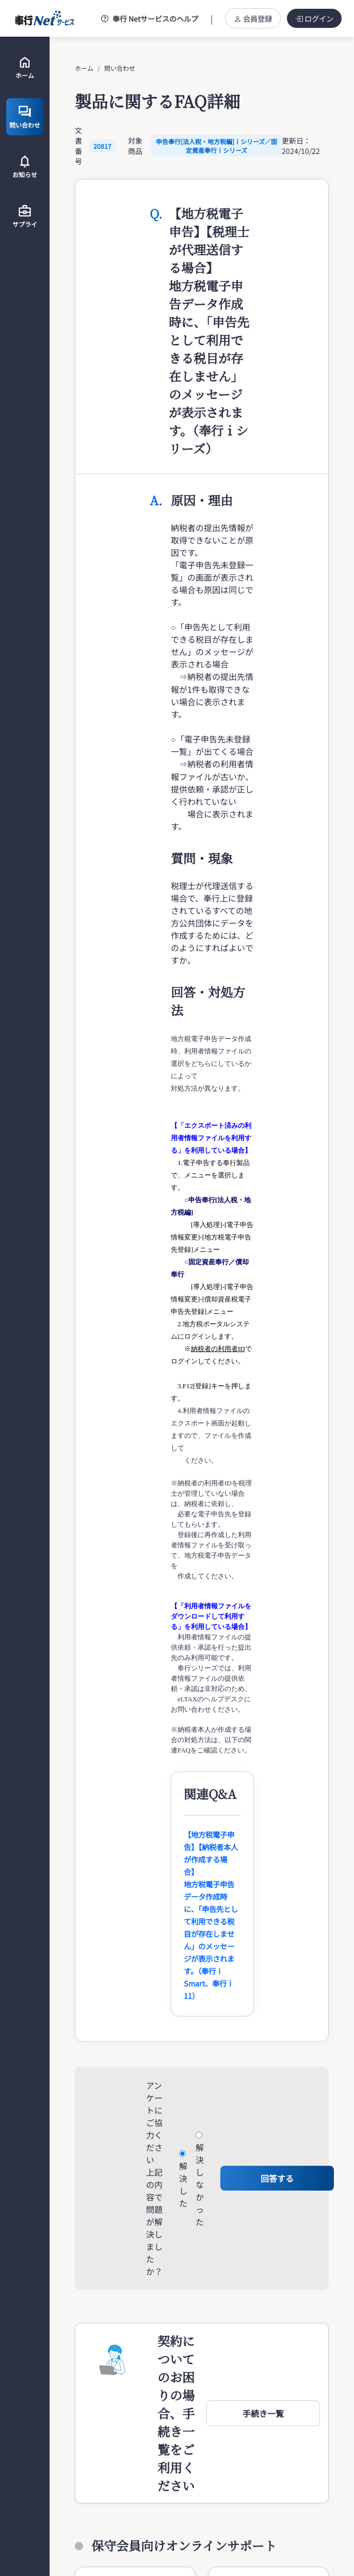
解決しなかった (200, 2184)
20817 (102, 146)
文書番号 (78, 145)
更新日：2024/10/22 (301, 145)
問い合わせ (119, 68)
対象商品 (135, 145)
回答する (277, 2178)
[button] (263, 2413)
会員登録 (253, 18)
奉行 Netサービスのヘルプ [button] (149, 18)
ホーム (84, 68)
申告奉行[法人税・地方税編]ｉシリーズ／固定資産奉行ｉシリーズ (216, 145)
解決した (183, 2184)
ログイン (314, 18)
